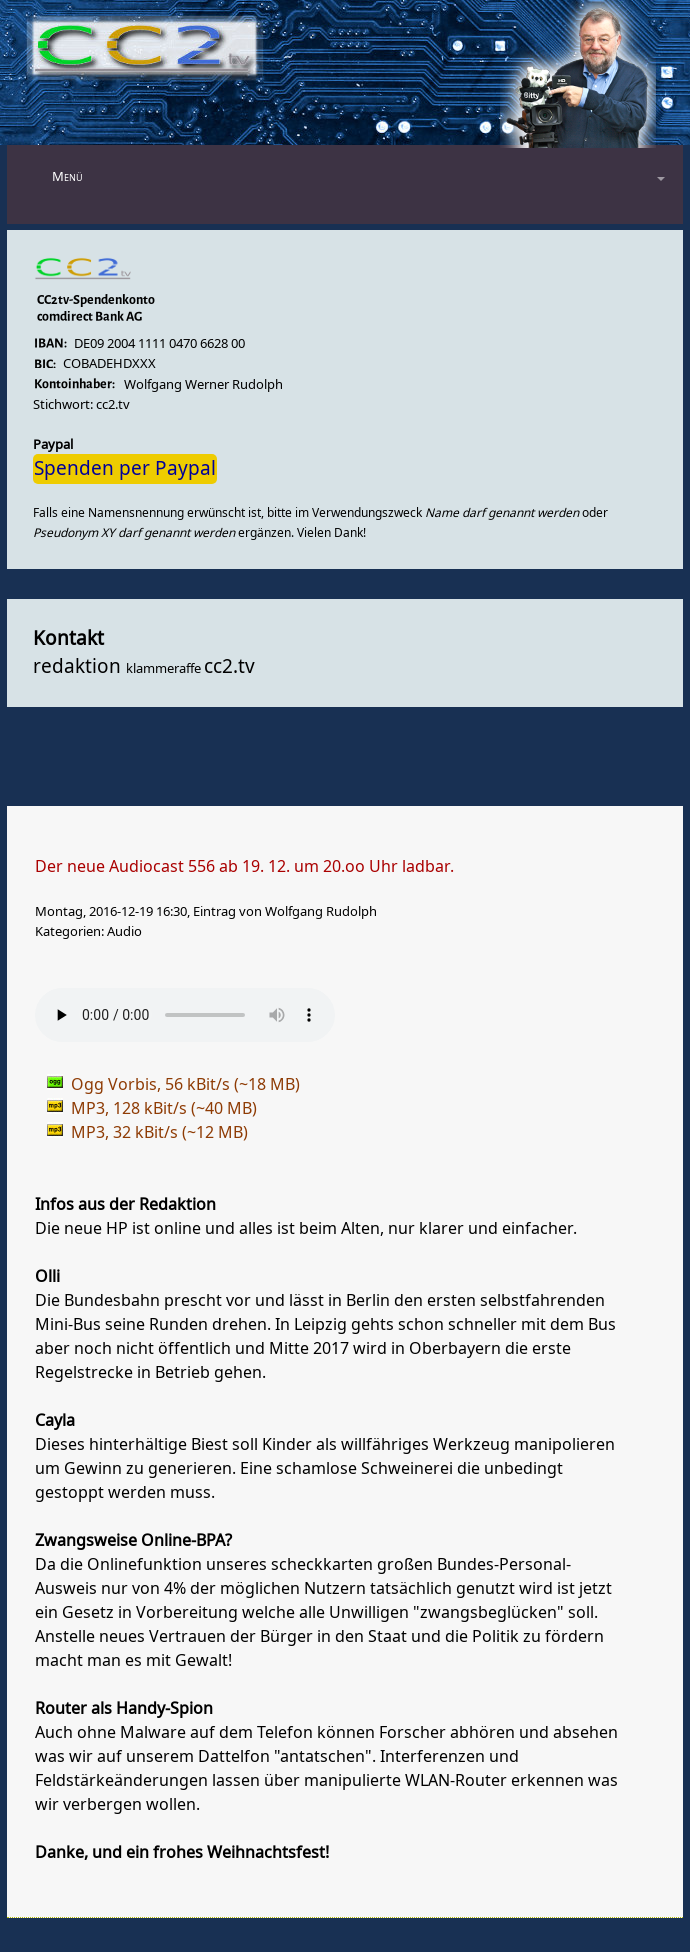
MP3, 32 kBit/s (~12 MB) (159, 1133)
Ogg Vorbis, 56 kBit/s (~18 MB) (185, 1085)
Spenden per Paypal (125, 469)
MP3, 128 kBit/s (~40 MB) (164, 1109)
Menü (67, 176)
